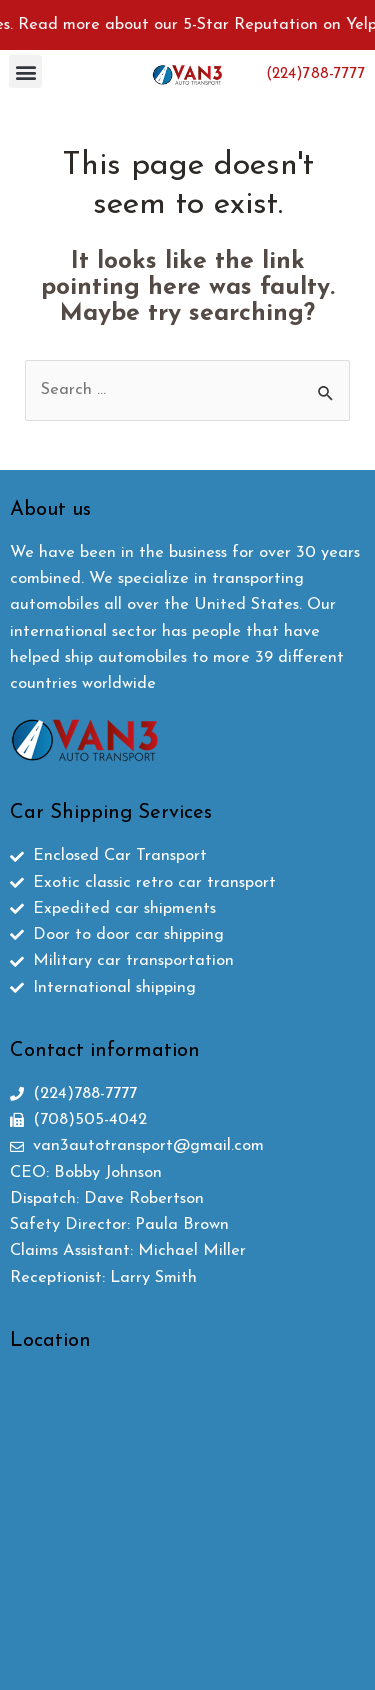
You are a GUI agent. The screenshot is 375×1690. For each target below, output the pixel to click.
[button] (25, 71)
